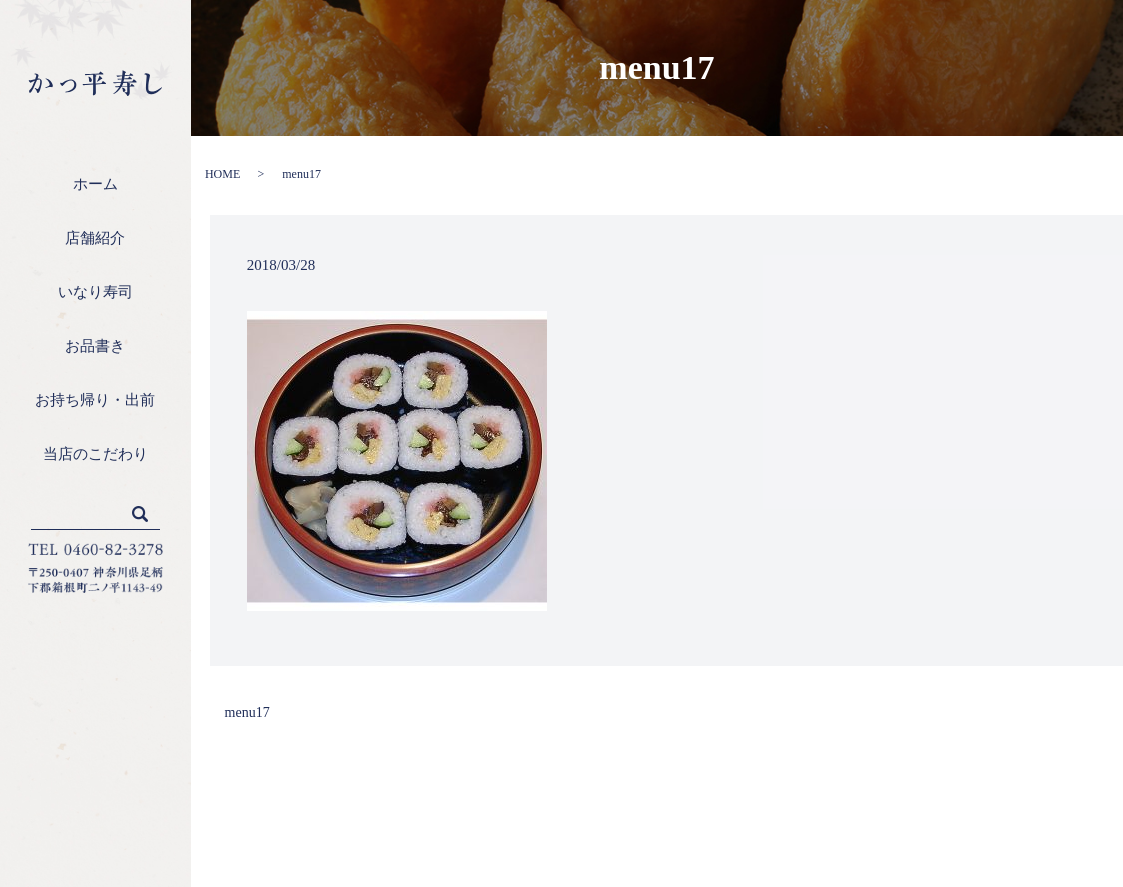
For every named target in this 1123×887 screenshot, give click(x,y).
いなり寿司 (95, 292)
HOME (222, 174)
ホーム (95, 184)
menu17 (247, 712)
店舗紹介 (95, 238)
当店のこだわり (95, 454)
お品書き (95, 346)
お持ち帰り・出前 (95, 400)
